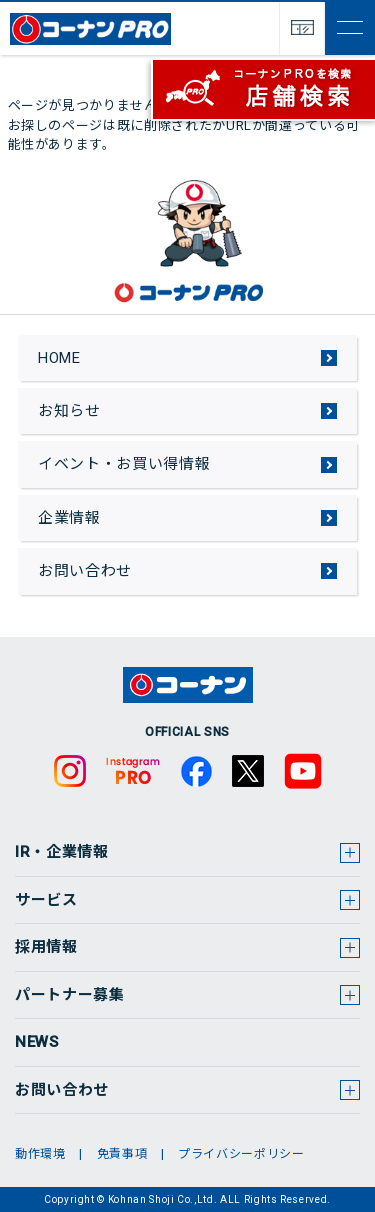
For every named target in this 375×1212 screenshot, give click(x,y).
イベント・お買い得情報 (124, 464)
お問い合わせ (85, 571)
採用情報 (46, 947)
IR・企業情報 (62, 852)
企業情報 (69, 518)
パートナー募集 (70, 995)
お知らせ (69, 411)
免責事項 (122, 1154)
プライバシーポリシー (241, 1154)
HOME (59, 358)
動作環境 (40, 1154)
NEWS (37, 1042)
